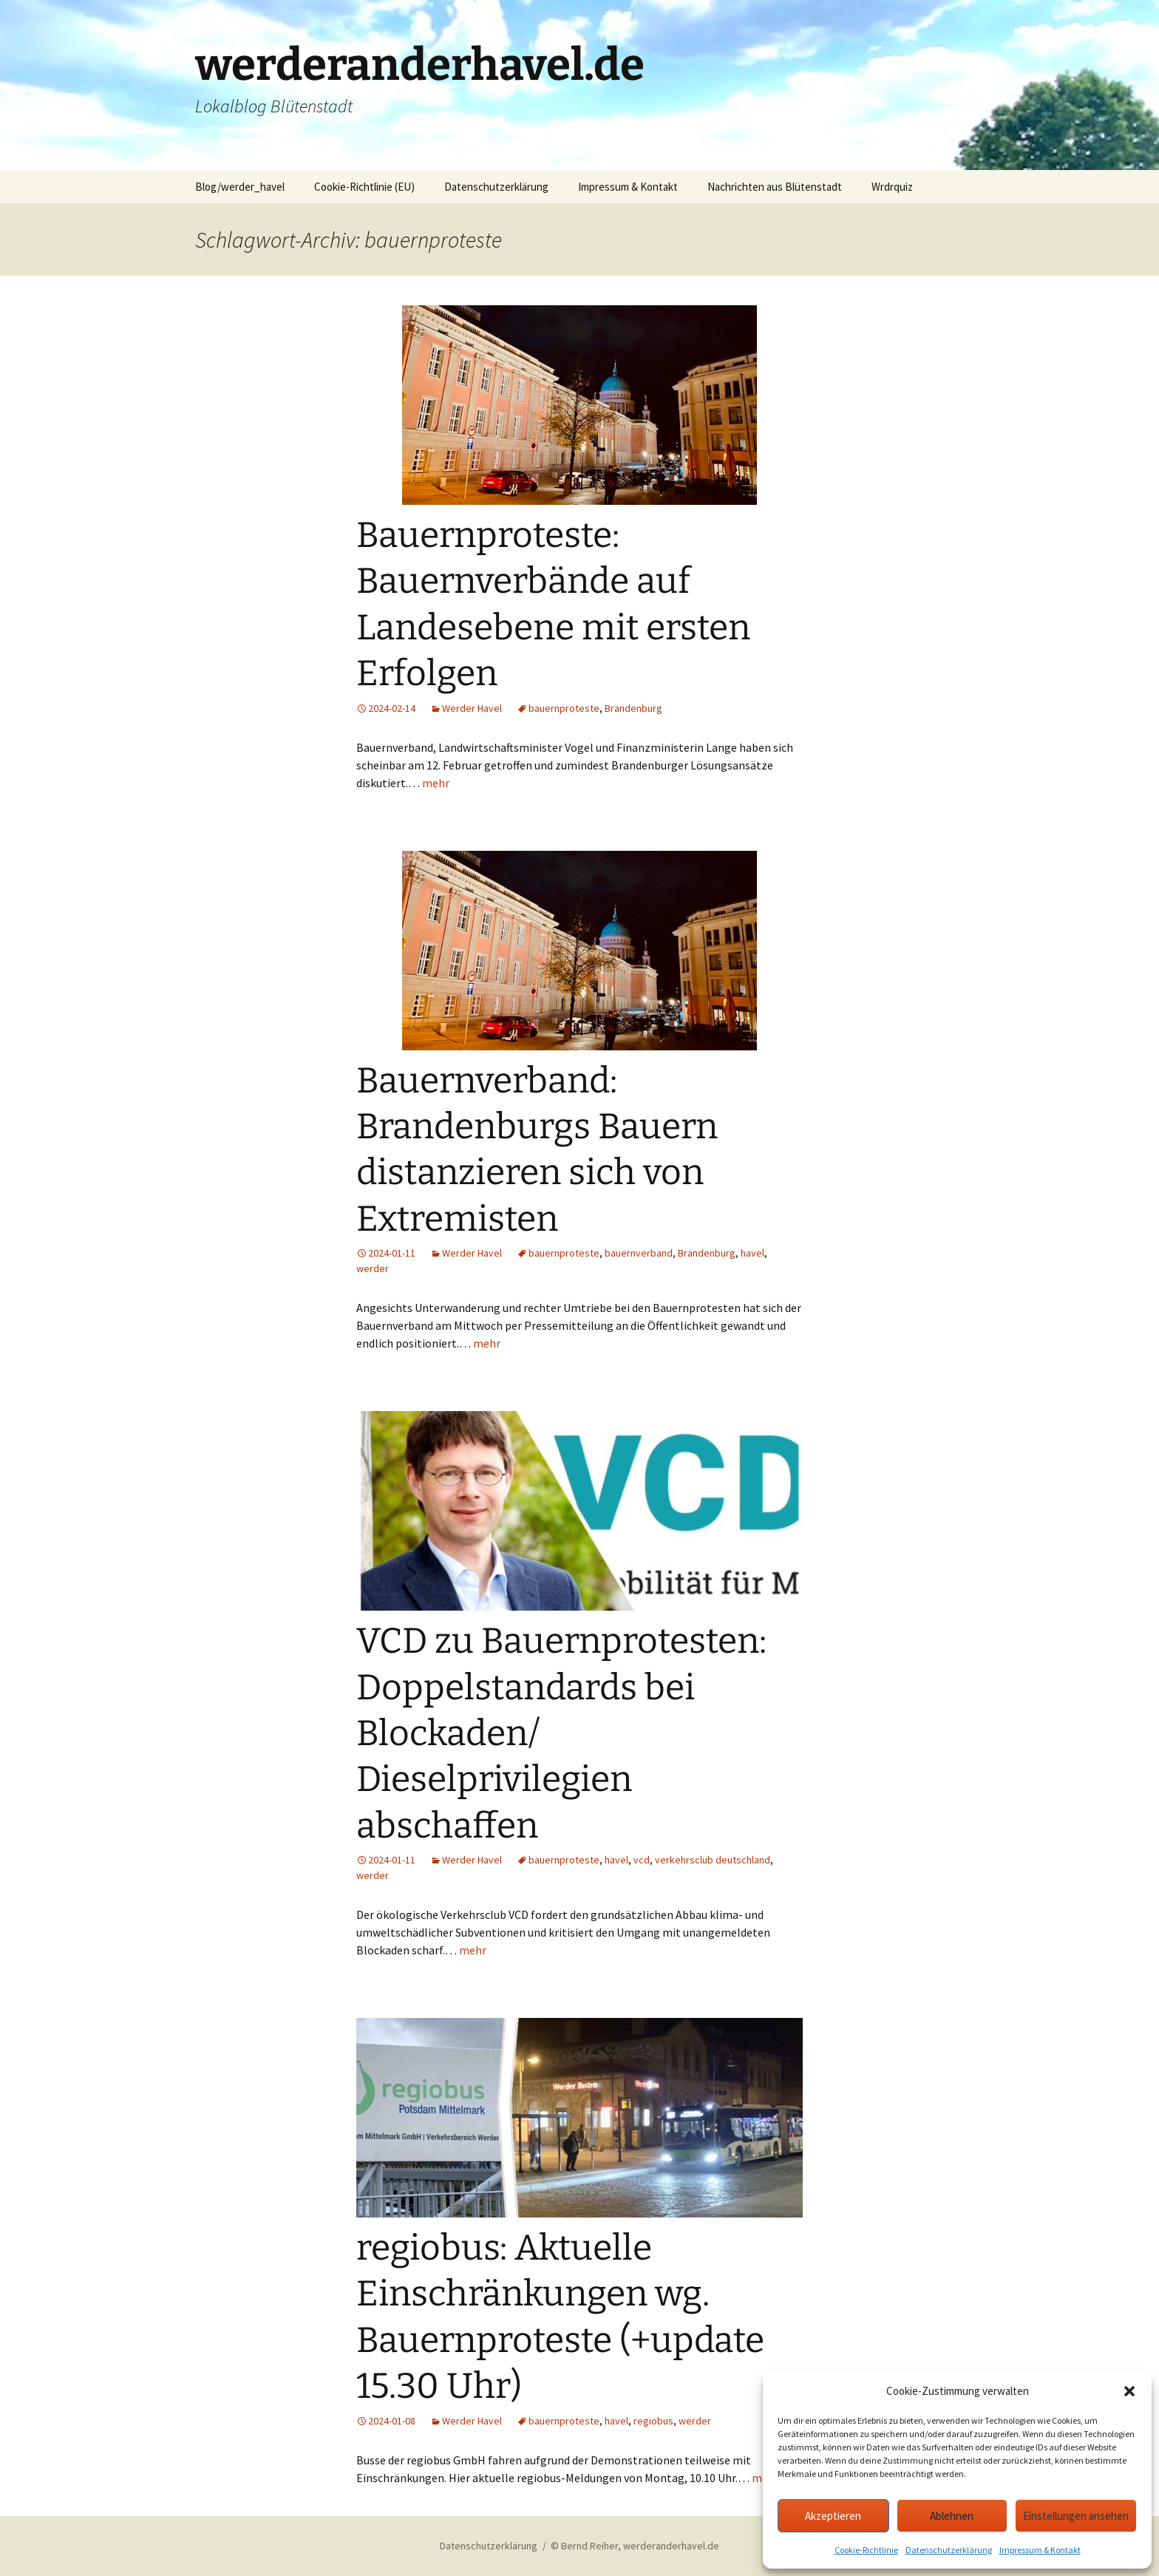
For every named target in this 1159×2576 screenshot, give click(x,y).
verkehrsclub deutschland (712, 1859)
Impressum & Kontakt (1040, 2549)
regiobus (653, 2420)
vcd (641, 1859)
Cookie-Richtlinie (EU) (364, 187)
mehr (435, 782)
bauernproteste (563, 708)
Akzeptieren (833, 2516)
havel (752, 1253)
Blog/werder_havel (240, 187)
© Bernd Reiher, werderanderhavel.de (635, 2545)
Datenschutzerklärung (948, 2549)
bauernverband (639, 1253)
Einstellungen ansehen (1076, 2516)
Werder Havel (472, 708)
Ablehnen (951, 2516)
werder (372, 1268)
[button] (1129, 2391)
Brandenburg (633, 708)
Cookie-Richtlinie (866, 2549)
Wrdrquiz (892, 187)
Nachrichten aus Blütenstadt (774, 187)
